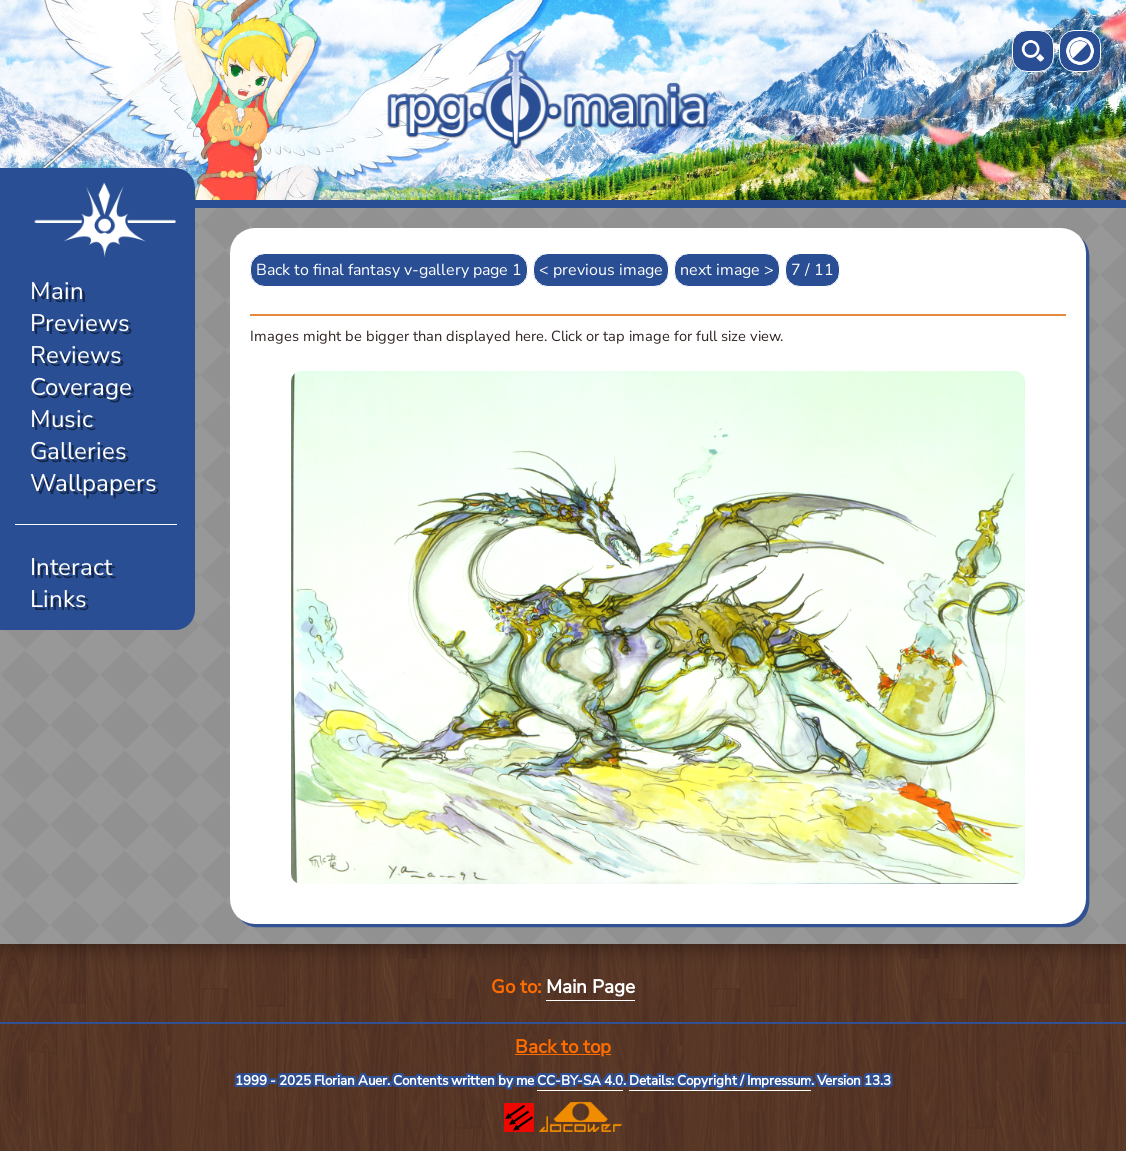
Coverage (81, 387)
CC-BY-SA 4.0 (580, 1081)
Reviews (76, 355)
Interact (71, 567)
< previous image (601, 270)
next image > (727, 270)
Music (61, 419)
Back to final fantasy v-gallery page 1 (389, 270)
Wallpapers (93, 483)
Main (57, 291)
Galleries (78, 451)
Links (58, 599)
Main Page (590, 987)
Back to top (563, 1047)
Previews (80, 323)
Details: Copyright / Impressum (720, 1081)
